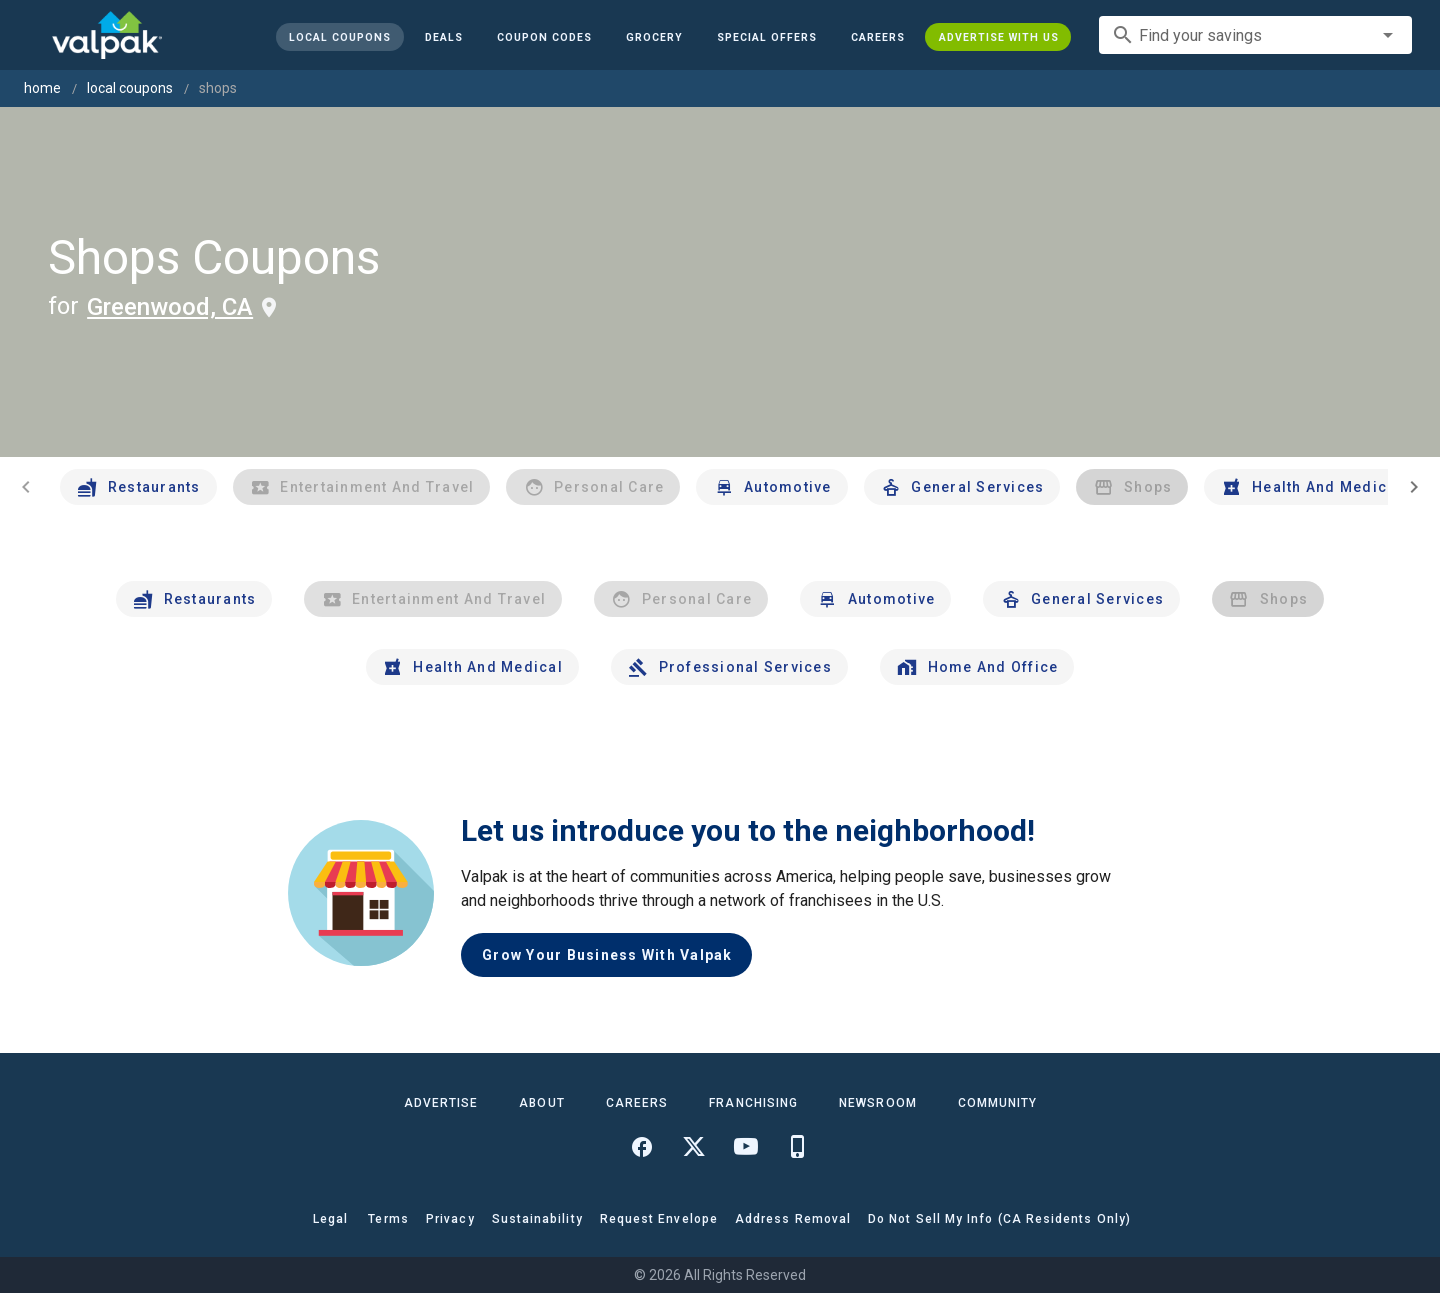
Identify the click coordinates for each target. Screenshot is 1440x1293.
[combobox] (1255, 35)
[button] (766, 37)
